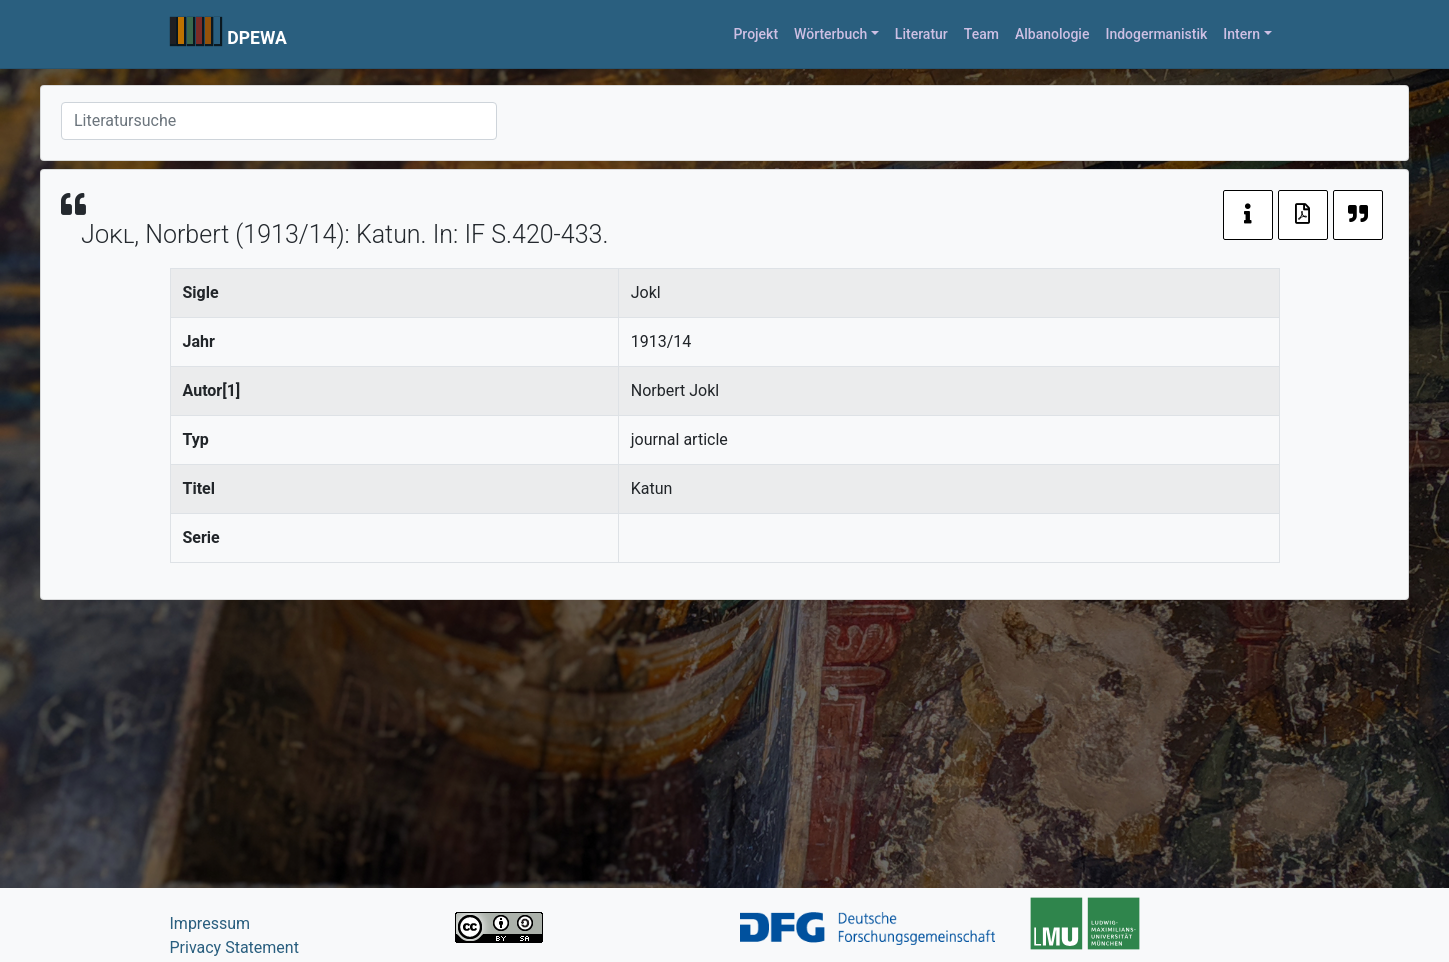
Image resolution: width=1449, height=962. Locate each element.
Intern (1241, 34)
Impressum (210, 923)
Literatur (921, 34)
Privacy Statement (234, 947)
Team (981, 34)
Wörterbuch (830, 34)
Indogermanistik (1156, 34)
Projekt (755, 34)
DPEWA (257, 38)
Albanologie (1052, 34)
